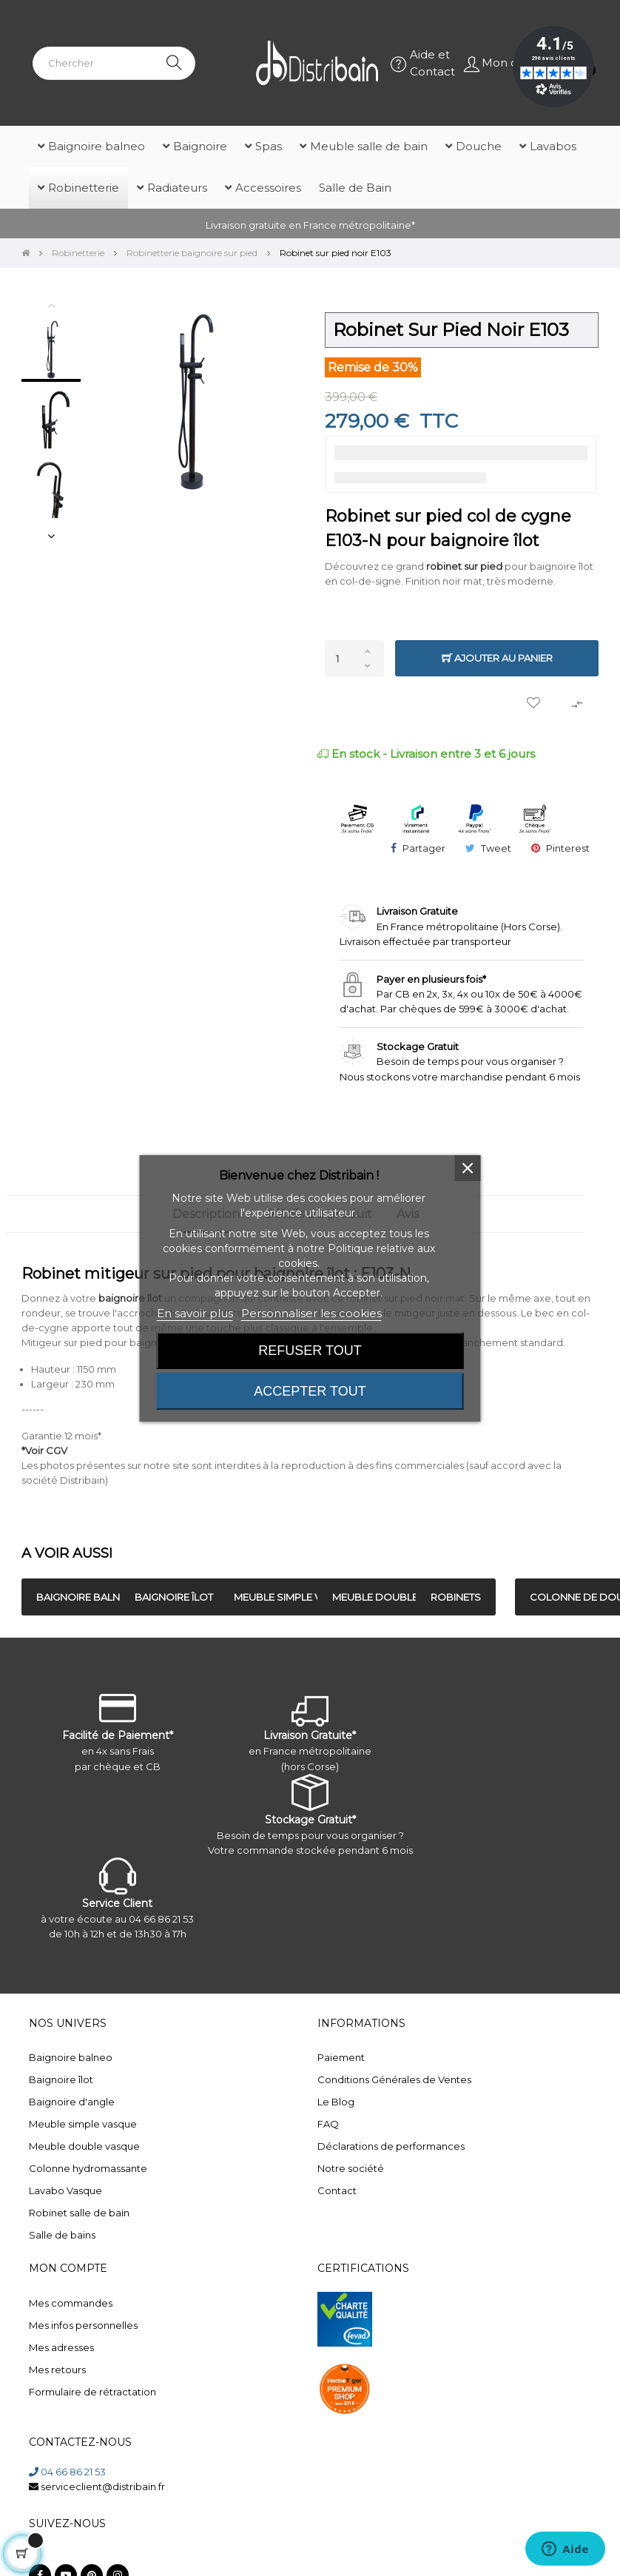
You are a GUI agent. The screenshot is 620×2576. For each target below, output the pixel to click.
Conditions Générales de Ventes (394, 2079)
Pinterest (568, 848)
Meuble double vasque (84, 2146)
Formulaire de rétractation (92, 2392)
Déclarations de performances (391, 2146)
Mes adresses (61, 2347)
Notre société (350, 2168)
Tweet (496, 848)
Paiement (341, 2057)
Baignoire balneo (70, 2057)
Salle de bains (62, 2235)
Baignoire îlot (61, 2079)
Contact (337, 2190)
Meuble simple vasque (83, 2124)
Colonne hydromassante (88, 2168)
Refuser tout (309, 1350)
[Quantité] (354, 658)
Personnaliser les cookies (311, 1313)
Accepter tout (309, 1391)
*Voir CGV (44, 1450)
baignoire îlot (130, 1298)
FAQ (328, 2124)
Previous (51, 305)
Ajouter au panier (497, 658)
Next (51, 536)
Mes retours (57, 2369)
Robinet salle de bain (79, 2213)
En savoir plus (195, 1313)
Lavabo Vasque (65, 2190)
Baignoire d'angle (72, 2102)
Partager (423, 848)
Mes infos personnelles (83, 2325)
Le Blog (335, 2102)
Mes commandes (70, 2303)
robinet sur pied (464, 566)
